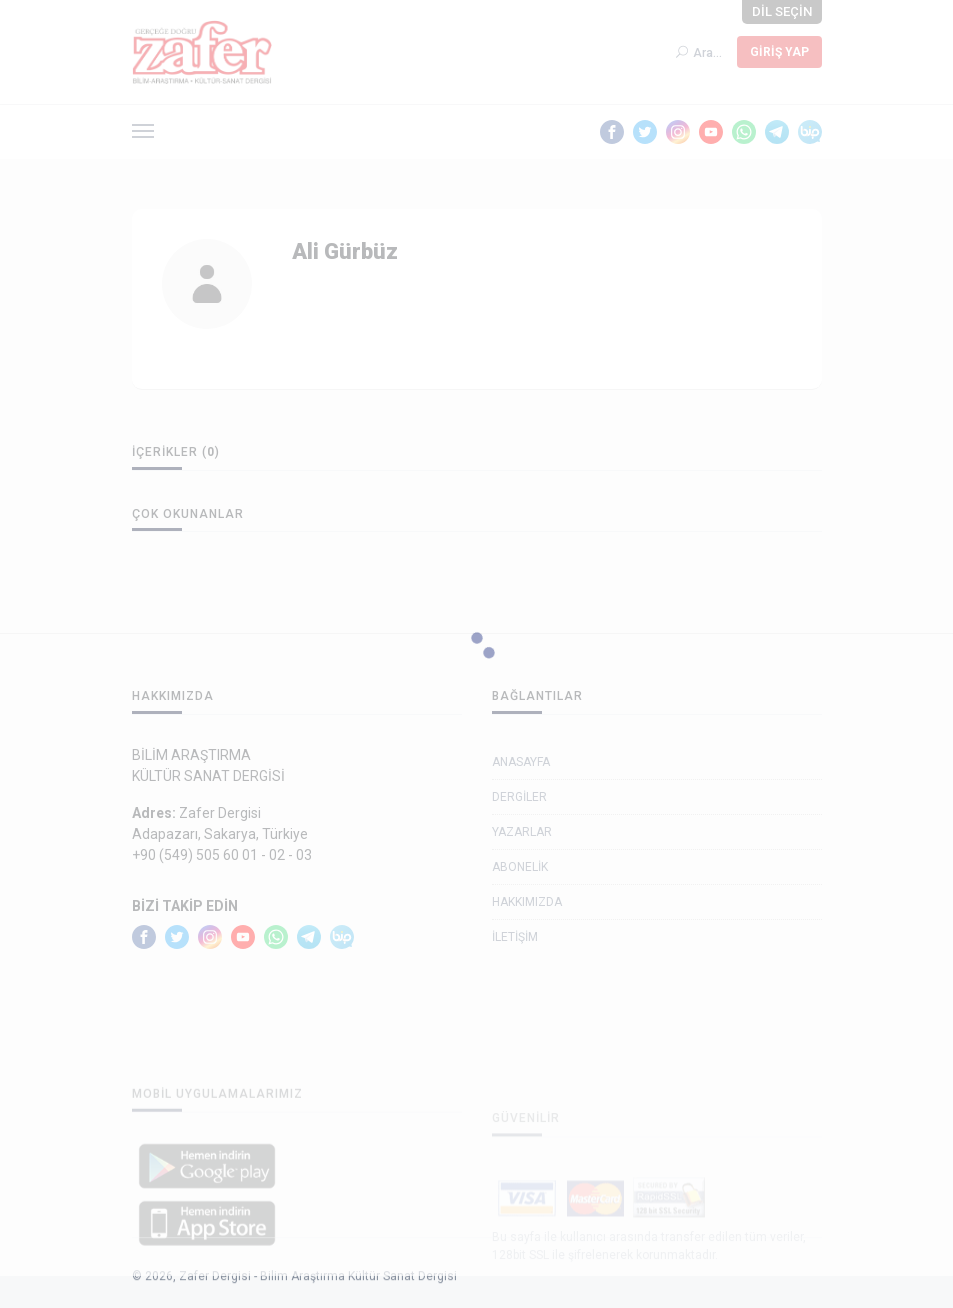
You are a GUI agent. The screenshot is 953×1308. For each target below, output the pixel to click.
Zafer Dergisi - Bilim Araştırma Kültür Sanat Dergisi (318, 1295)
